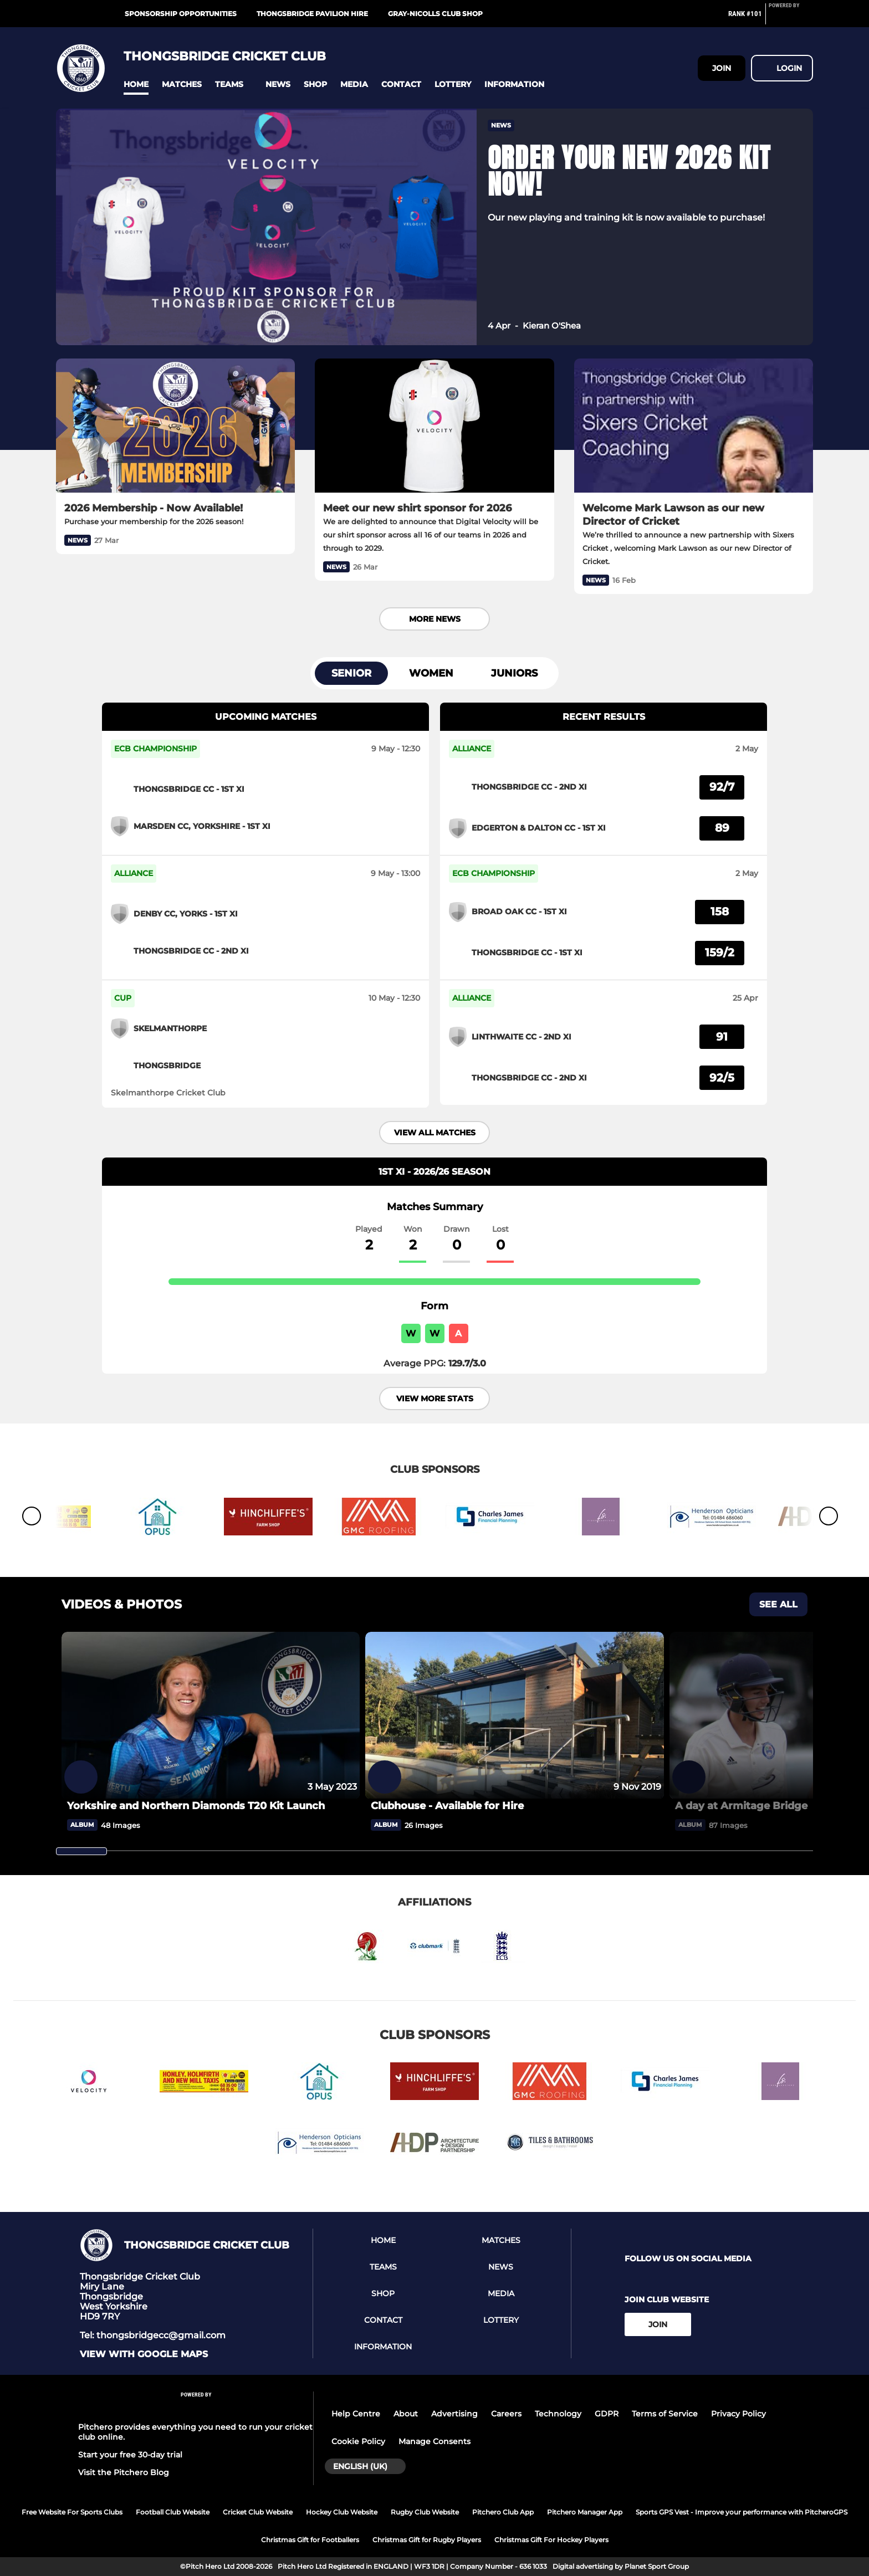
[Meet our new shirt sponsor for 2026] (434, 426)
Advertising (454, 2414)
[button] (136, 84)
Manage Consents (434, 2441)
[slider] (81, 1851)
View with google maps (144, 2354)
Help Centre (355, 2414)
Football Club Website (172, 2512)
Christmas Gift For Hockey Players (551, 2540)
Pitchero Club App (503, 2512)
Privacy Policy (738, 2414)
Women (431, 673)
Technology (558, 2414)
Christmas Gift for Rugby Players (426, 2540)
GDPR (606, 2414)
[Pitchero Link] (791, 18)
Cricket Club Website (258, 2512)
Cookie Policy (358, 2441)
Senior (351, 673)
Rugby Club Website (425, 2512)
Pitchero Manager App (584, 2512)
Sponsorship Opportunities (181, 13)
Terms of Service (665, 2414)
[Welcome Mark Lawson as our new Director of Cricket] (693, 426)
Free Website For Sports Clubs (72, 2512)
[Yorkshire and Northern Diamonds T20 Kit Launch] (211, 1716)
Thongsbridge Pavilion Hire (312, 13)
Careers (506, 2414)
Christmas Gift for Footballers (310, 2540)
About (405, 2414)
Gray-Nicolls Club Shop (435, 13)
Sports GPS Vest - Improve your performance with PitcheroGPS (741, 2512)
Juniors (514, 673)
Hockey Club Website (341, 2512)
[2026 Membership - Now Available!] (175, 426)
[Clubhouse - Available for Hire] (514, 1716)
